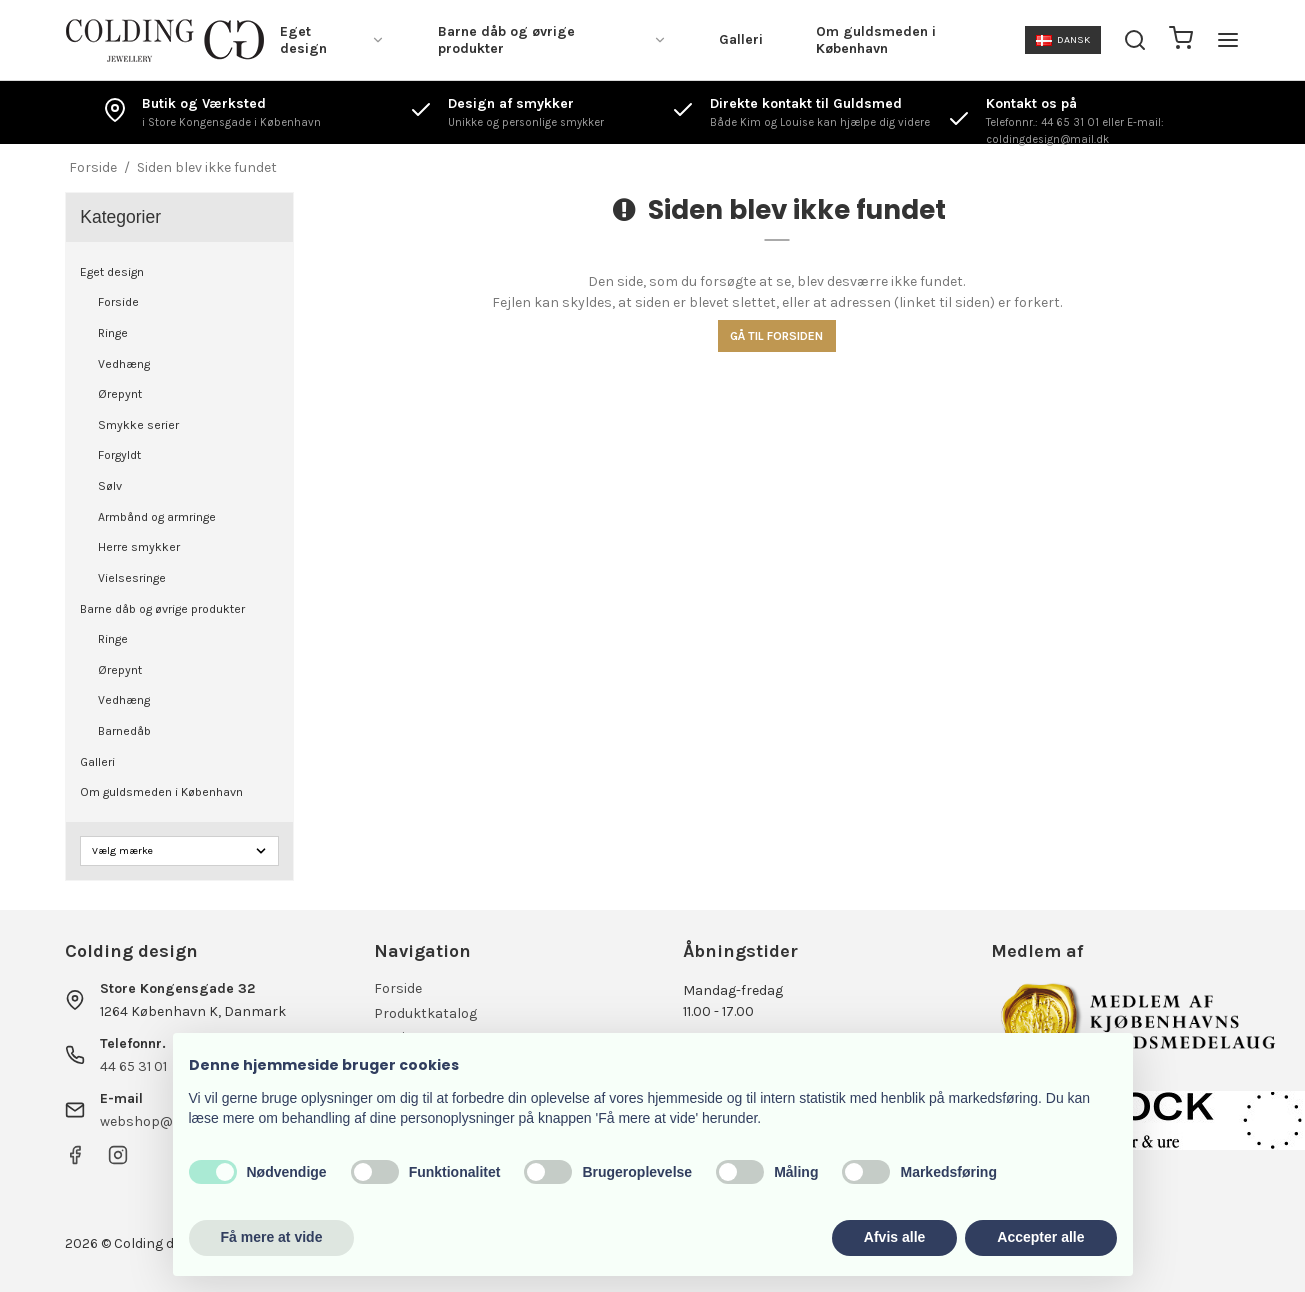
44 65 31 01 (133, 1066)
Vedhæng (124, 364)
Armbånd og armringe (157, 517)
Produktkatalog (425, 1013)
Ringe (113, 333)
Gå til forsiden (776, 336)
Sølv (110, 486)
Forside (118, 302)
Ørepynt (120, 394)
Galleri (741, 39)
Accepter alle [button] (1040, 1237)
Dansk (1063, 39)
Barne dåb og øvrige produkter (552, 40)
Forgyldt (119, 455)
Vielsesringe (132, 578)
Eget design (332, 40)
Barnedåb (124, 731)
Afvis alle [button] (894, 1237)
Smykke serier (138, 425)
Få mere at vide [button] (272, 1237)
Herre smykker (139, 547)
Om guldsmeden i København (876, 40)
